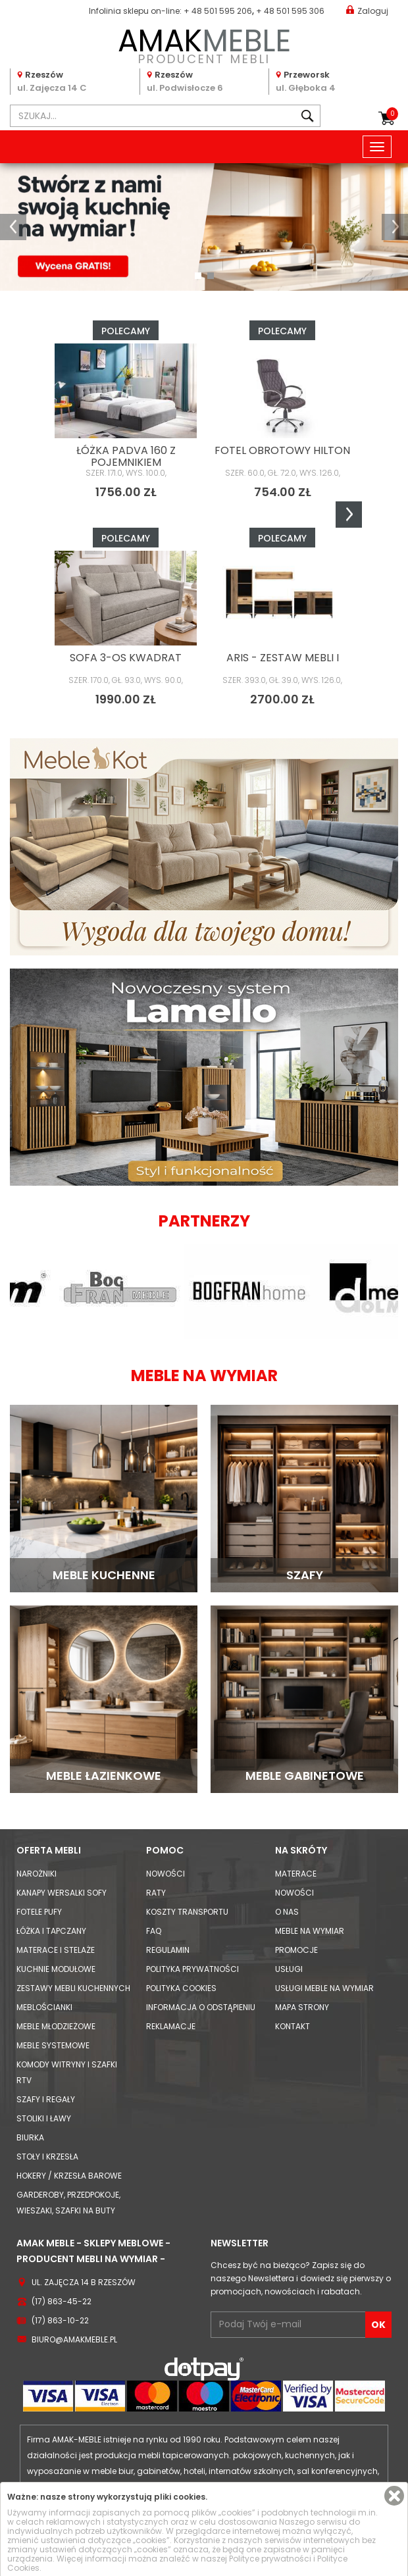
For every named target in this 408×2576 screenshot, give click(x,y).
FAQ (153, 1930)
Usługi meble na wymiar (324, 1988)
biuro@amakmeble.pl (74, 2339)
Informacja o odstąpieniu (200, 2007)
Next (349, 514)
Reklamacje (170, 2026)
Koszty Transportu (187, 1911)
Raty (156, 1892)
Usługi (289, 1969)
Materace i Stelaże (55, 1950)
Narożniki (36, 1873)
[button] (13, 227)
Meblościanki (44, 2007)
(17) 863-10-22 (60, 2320)
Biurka (30, 2137)
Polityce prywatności (270, 2558)
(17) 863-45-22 (61, 2301)
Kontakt (292, 2026)
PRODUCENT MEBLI (204, 44)
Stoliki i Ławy (43, 2118)
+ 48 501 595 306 (290, 10)
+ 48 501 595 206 (218, 10)
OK (378, 2324)
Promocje (296, 1950)
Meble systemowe (52, 2045)
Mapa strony (302, 2007)
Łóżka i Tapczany (51, 1930)
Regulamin (168, 1950)
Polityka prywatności (192, 1969)
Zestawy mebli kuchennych (73, 1988)
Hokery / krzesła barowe (69, 2175)
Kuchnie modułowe (55, 1969)
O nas (287, 1911)
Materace (296, 1873)
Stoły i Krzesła (47, 2156)
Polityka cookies (181, 1988)
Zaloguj (367, 10)
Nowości (165, 1873)
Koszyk (392, 113)
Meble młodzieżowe (55, 2026)
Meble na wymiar (309, 1930)
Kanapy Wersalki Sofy (61, 1892)
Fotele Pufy (39, 1911)
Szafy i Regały (45, 2099)
